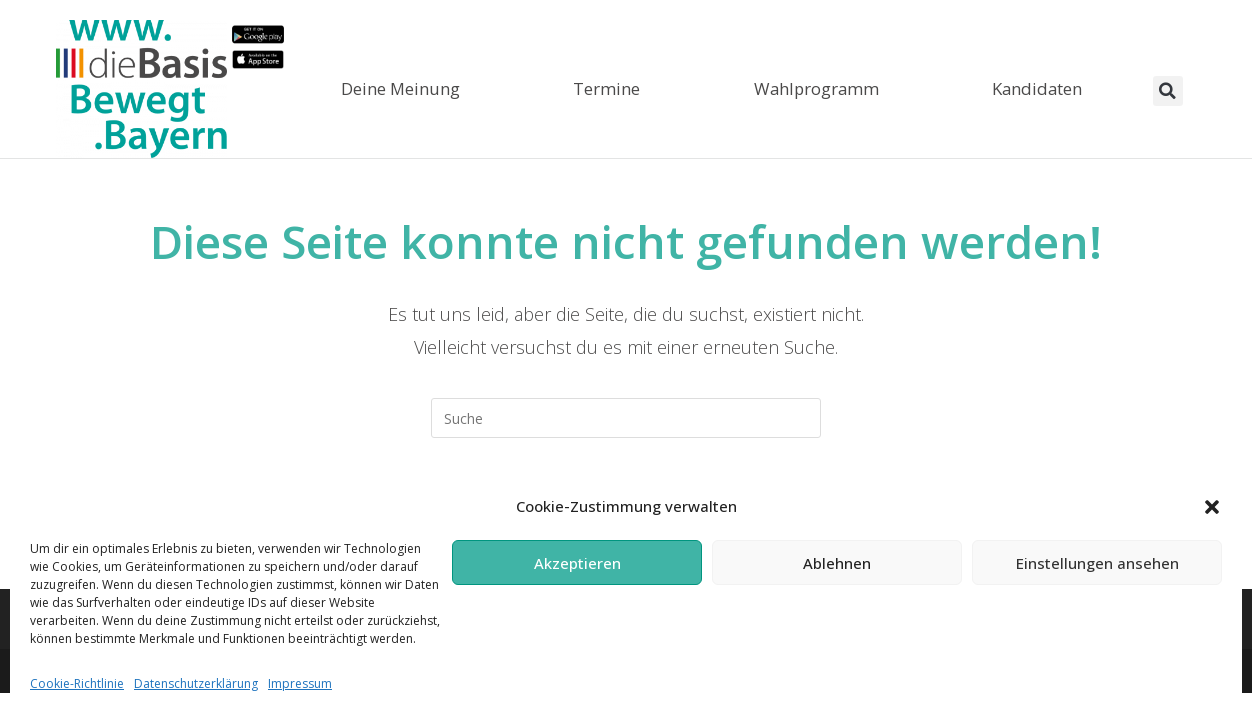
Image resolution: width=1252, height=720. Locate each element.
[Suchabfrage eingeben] (626, 418)
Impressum (300, 683)
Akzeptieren (577, 563)
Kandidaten (1037, 88)
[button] (1212, 507)
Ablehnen (837, 563)
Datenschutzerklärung (196, 683)
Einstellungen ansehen (1097, 563)
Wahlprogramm (816, 88)
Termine (606, 88)
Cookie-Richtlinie (77, 683)
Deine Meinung (400, 88)
